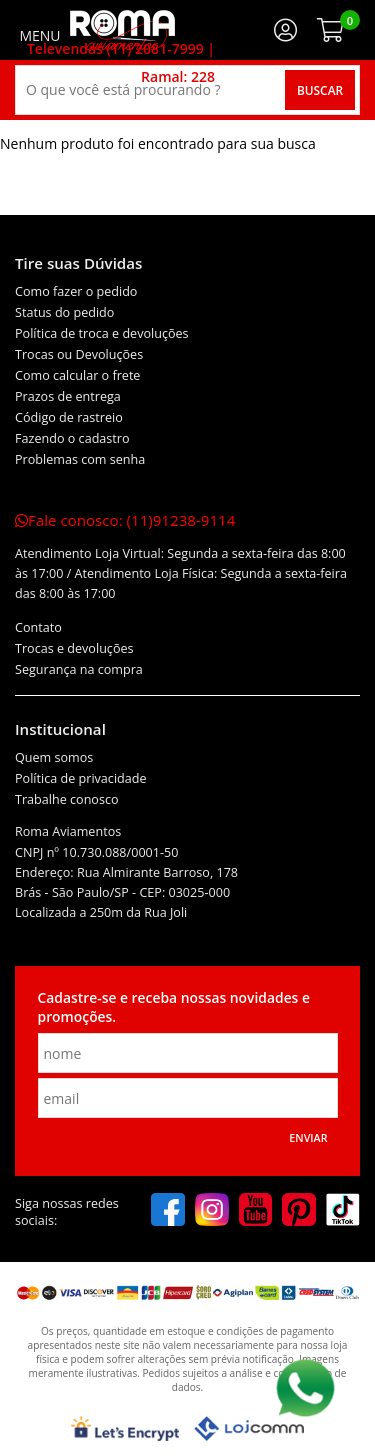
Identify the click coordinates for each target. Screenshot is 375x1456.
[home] (122, 30)
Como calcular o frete (77, 375)
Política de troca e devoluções (102, 333)
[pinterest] (299, 1212)
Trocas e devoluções (74, 648)
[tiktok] (343, 1212)
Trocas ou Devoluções (79, 354)
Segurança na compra (79, 669)
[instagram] (212, 1212)
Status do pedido (64, 312)
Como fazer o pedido (76, 291)
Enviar (308, 1138)
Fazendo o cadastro (72, 438)
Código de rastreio (69, 417)
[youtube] (256, 1212)
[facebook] (168, 1212)
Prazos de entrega (68, 396)
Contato (38, 627)
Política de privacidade (81, 778)
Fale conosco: (125, 520)
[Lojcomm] (249, 1428)
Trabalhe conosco (67, 799)
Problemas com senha (80, 459)
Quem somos (54, 757)
